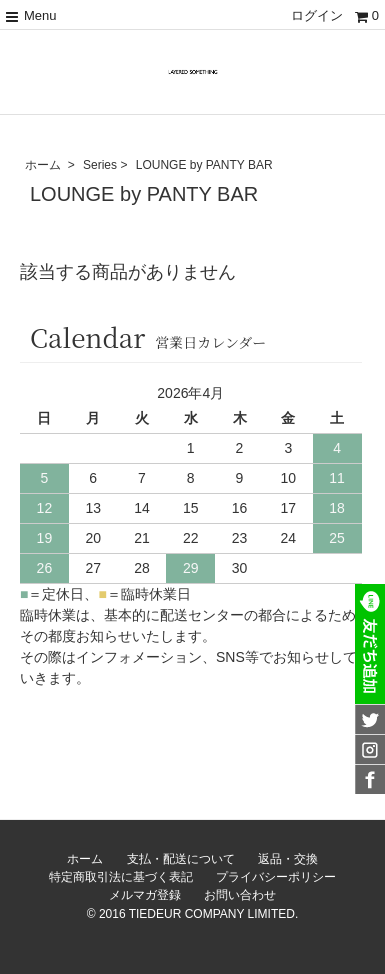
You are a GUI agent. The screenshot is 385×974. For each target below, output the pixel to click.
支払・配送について (181, 859)
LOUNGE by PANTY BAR (204, 165)
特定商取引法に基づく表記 (121, 877)
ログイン (317, 15)
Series (100, 165)
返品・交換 (288, 859)
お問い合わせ (240, 895)
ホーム (43, 165)
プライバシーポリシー (276, 877)
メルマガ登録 (145, 895)
